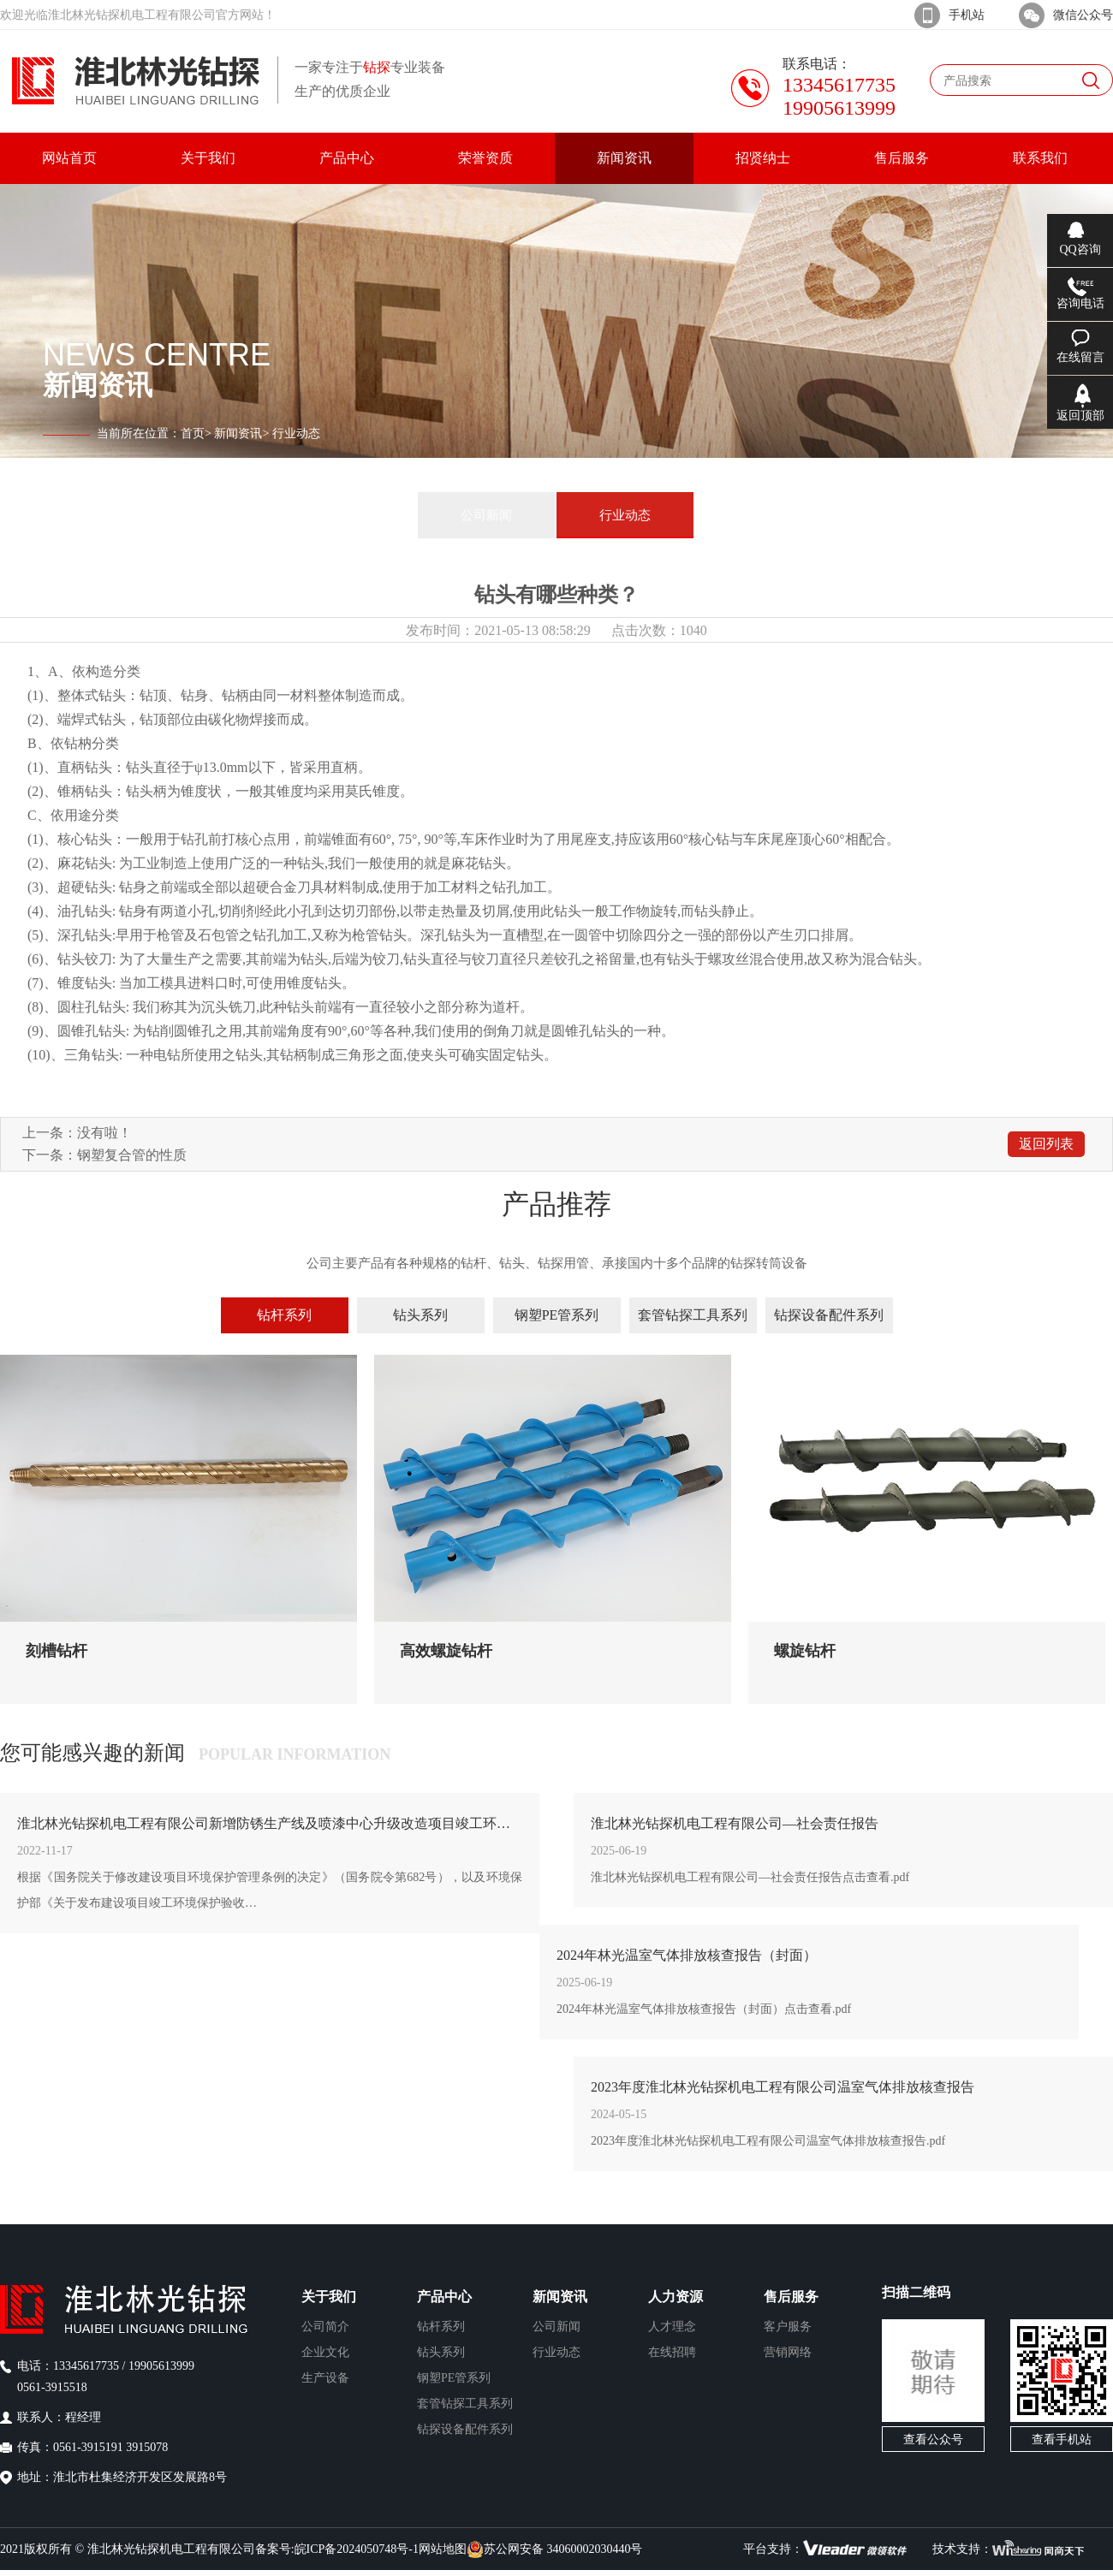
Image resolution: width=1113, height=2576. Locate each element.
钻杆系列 (284, 1315)
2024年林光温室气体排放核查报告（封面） (686, 1955)
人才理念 (672, 2326)
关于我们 (328, 2296)
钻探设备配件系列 (829, 1315)
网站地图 (443, 2549)
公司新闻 (486, 515)
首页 (193, 433)
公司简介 (325, 2326)
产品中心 (444, 2296)
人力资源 (675, 2296)
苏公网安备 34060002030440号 (555, 2549)
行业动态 (625, 515)
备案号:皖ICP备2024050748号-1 (337, 2549)
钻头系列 (420, 1315)
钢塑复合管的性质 (132, 1155)
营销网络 (788, 2352)
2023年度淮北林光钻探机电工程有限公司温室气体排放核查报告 (782, 2087)
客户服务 (788, 2326)
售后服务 (791, 2296)
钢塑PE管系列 (557, 1315)
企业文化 (325, 2352)
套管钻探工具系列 (692, 1315)
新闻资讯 (238, 433)
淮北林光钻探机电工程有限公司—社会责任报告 (734, 1823)
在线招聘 (672, 2352)
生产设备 (325, 2377)
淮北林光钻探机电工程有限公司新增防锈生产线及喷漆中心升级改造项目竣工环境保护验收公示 (269, 1823)
